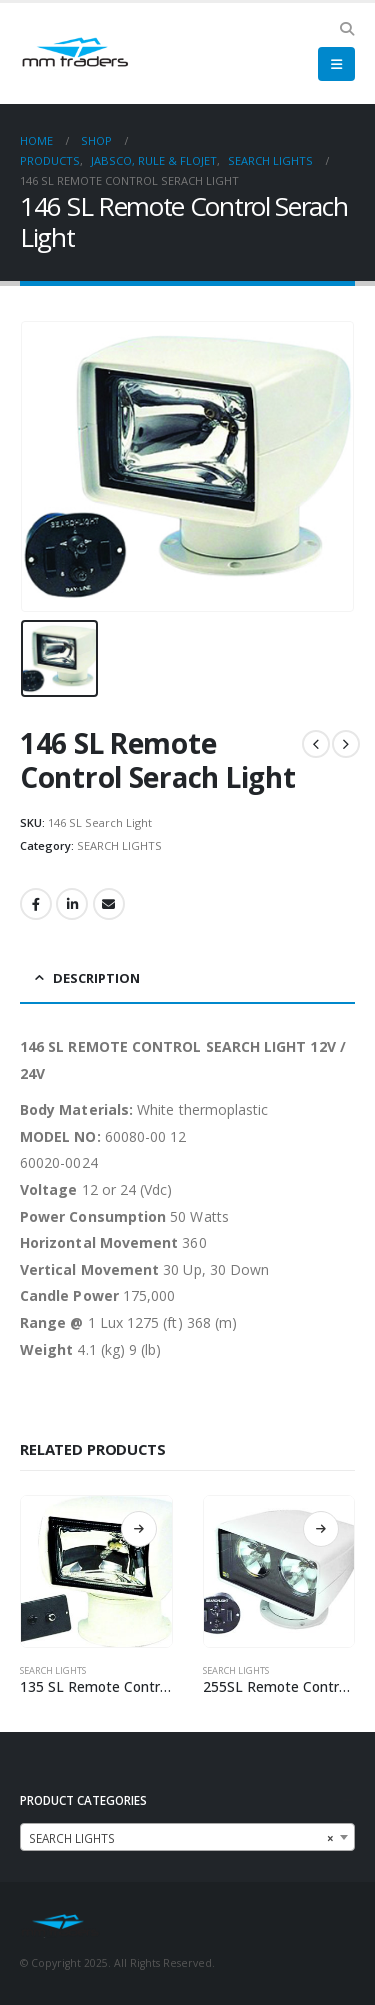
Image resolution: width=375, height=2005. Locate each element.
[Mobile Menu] (336, 64)
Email (109, 904)
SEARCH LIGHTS (119, 845)
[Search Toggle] (346, 29)
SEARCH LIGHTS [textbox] (181, 1838)
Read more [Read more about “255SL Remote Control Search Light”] (321, 1529)
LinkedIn (72, 904)
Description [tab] (96, 978)
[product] (96, 1571)
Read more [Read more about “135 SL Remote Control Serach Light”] (139, 1529)
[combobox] (187, 1837)
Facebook (36, 904)
